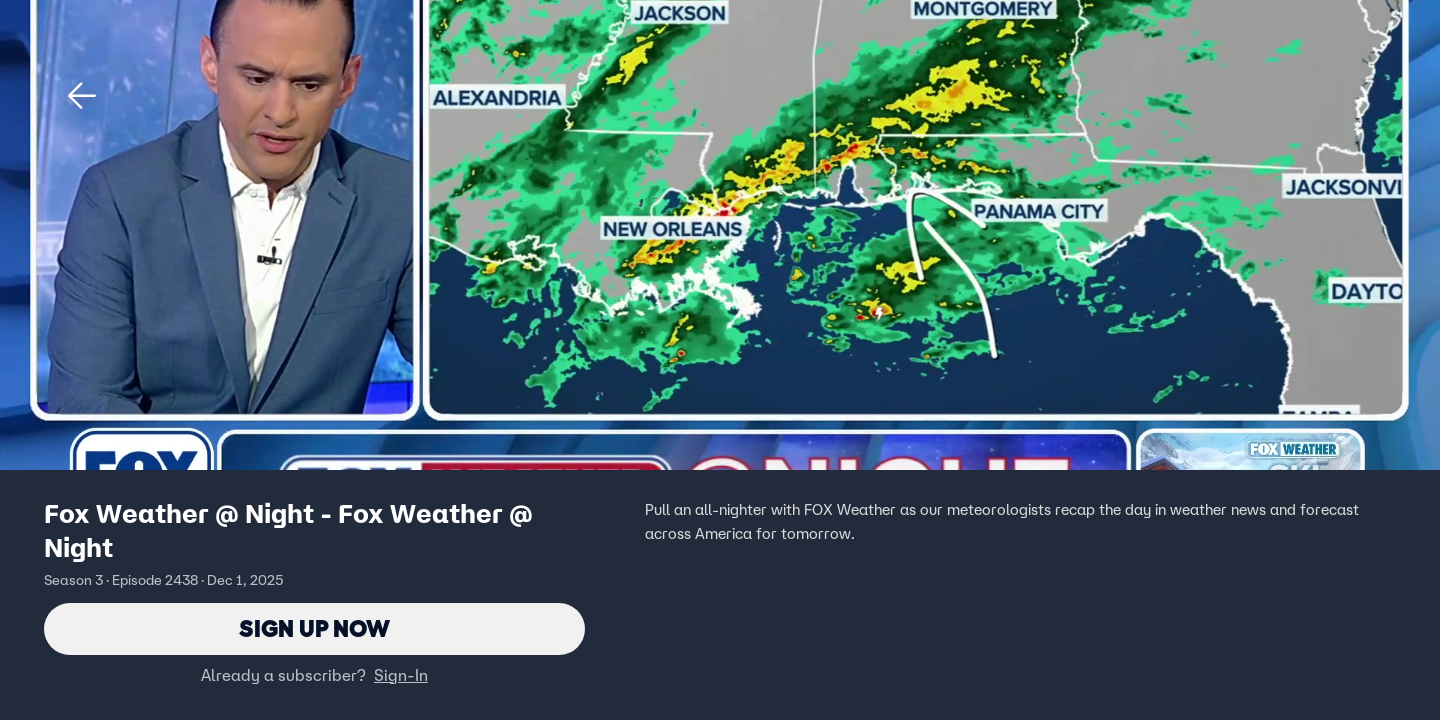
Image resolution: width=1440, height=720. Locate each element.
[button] (82, 96)
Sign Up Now (314, 628)
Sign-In (401, 675)
